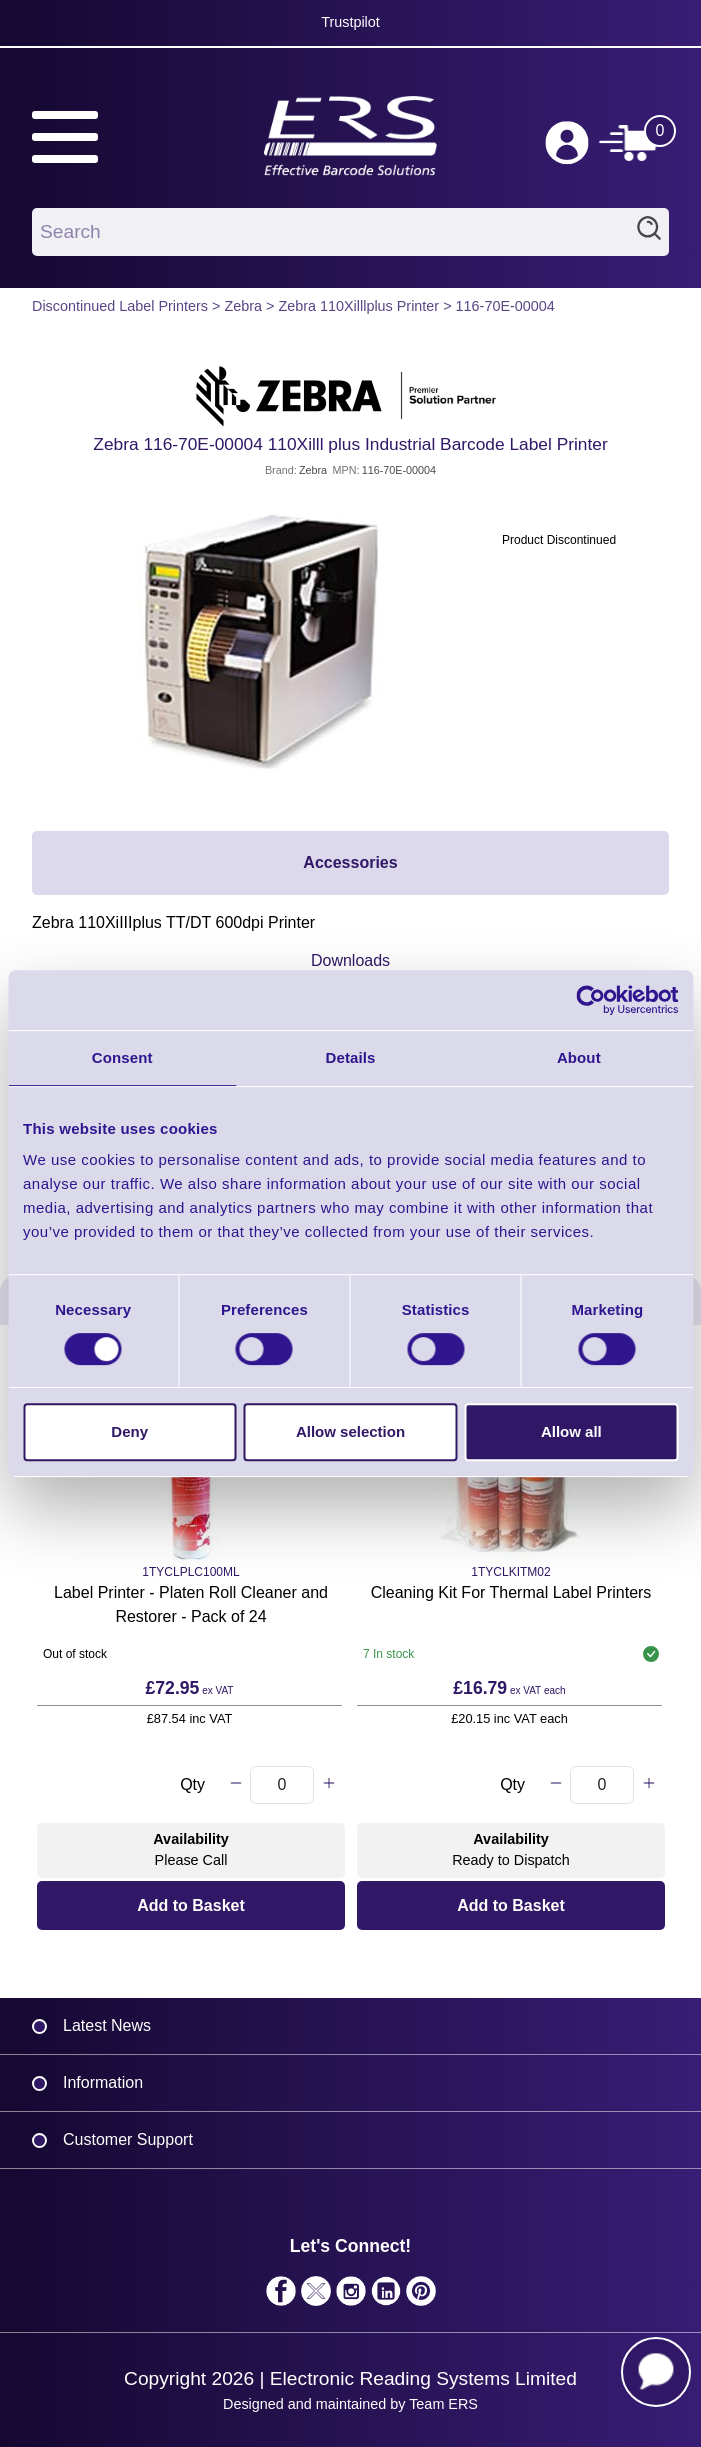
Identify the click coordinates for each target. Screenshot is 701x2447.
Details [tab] (351, 1057)
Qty (192, 1784)
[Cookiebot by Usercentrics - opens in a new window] (590, 1000)
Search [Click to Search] (649, 232)
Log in (567, 143)
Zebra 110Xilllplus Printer (358, 306)
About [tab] (579, 1057)
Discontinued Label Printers (120, 306)
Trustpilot (350, 22)
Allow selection (350, 1431)
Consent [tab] (122, 1057)
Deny (129, 1431)
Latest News (107, 2025)
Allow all (571, 1431)
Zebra (243, 306)
